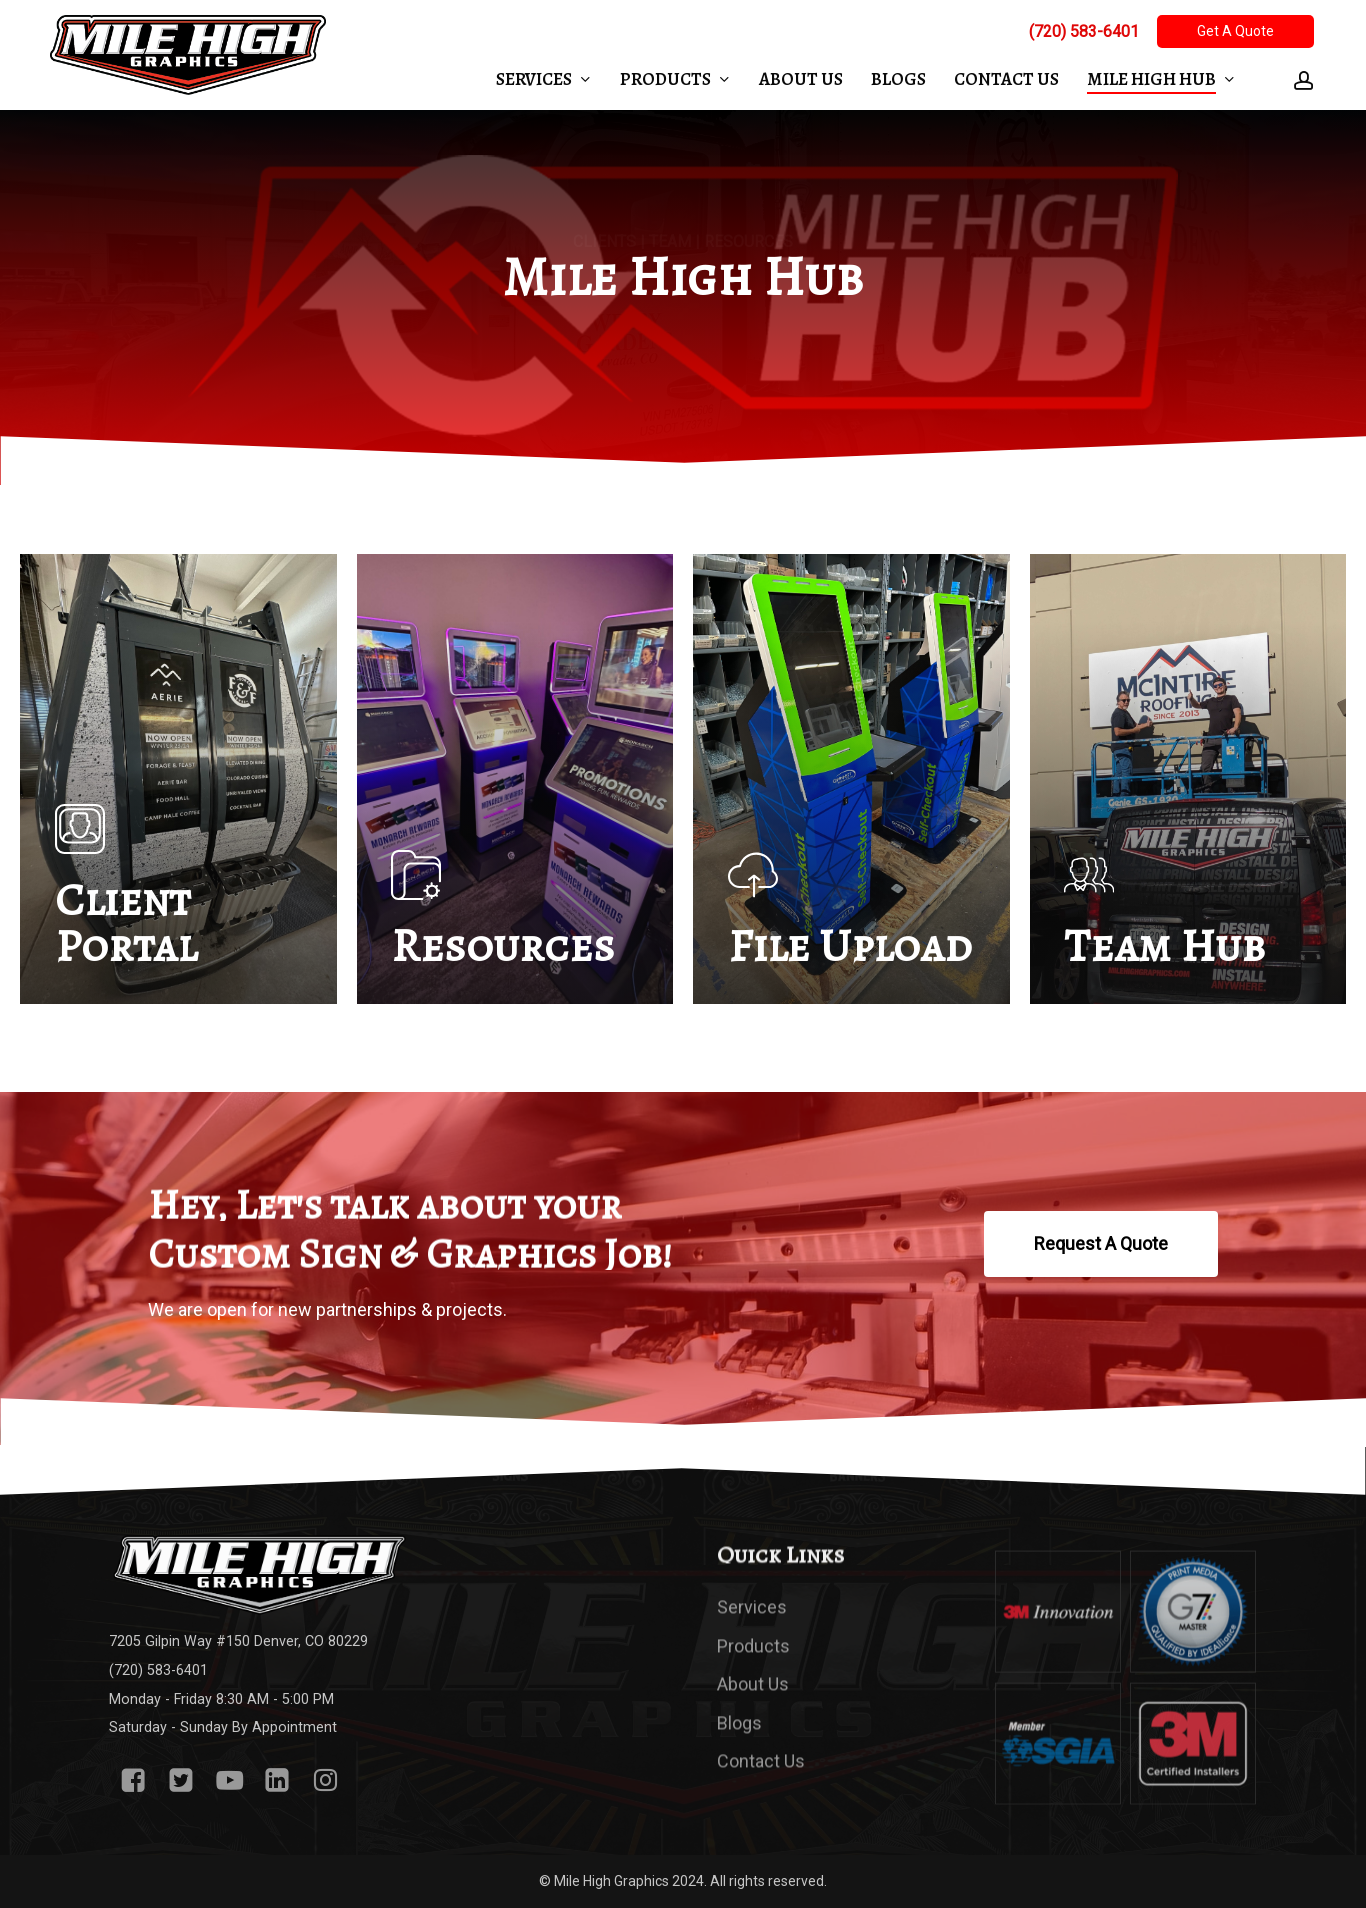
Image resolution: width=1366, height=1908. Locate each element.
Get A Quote (1235, 31)
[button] (1101, 1244)
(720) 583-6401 (1084, 31)
